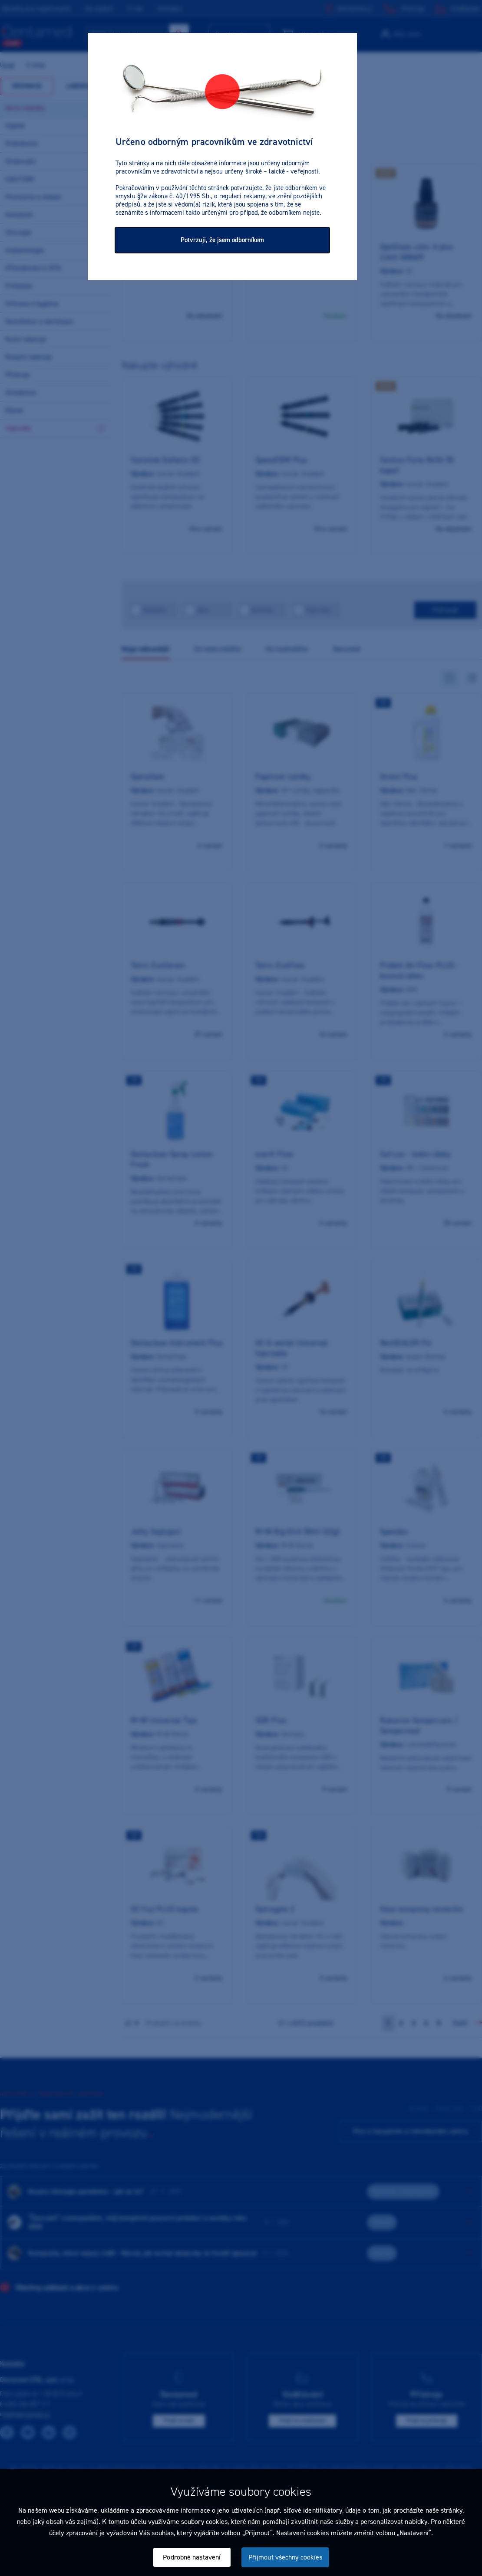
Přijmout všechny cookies (285, 2557)
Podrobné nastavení (192, 2557)
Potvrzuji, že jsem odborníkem (222, 240)
